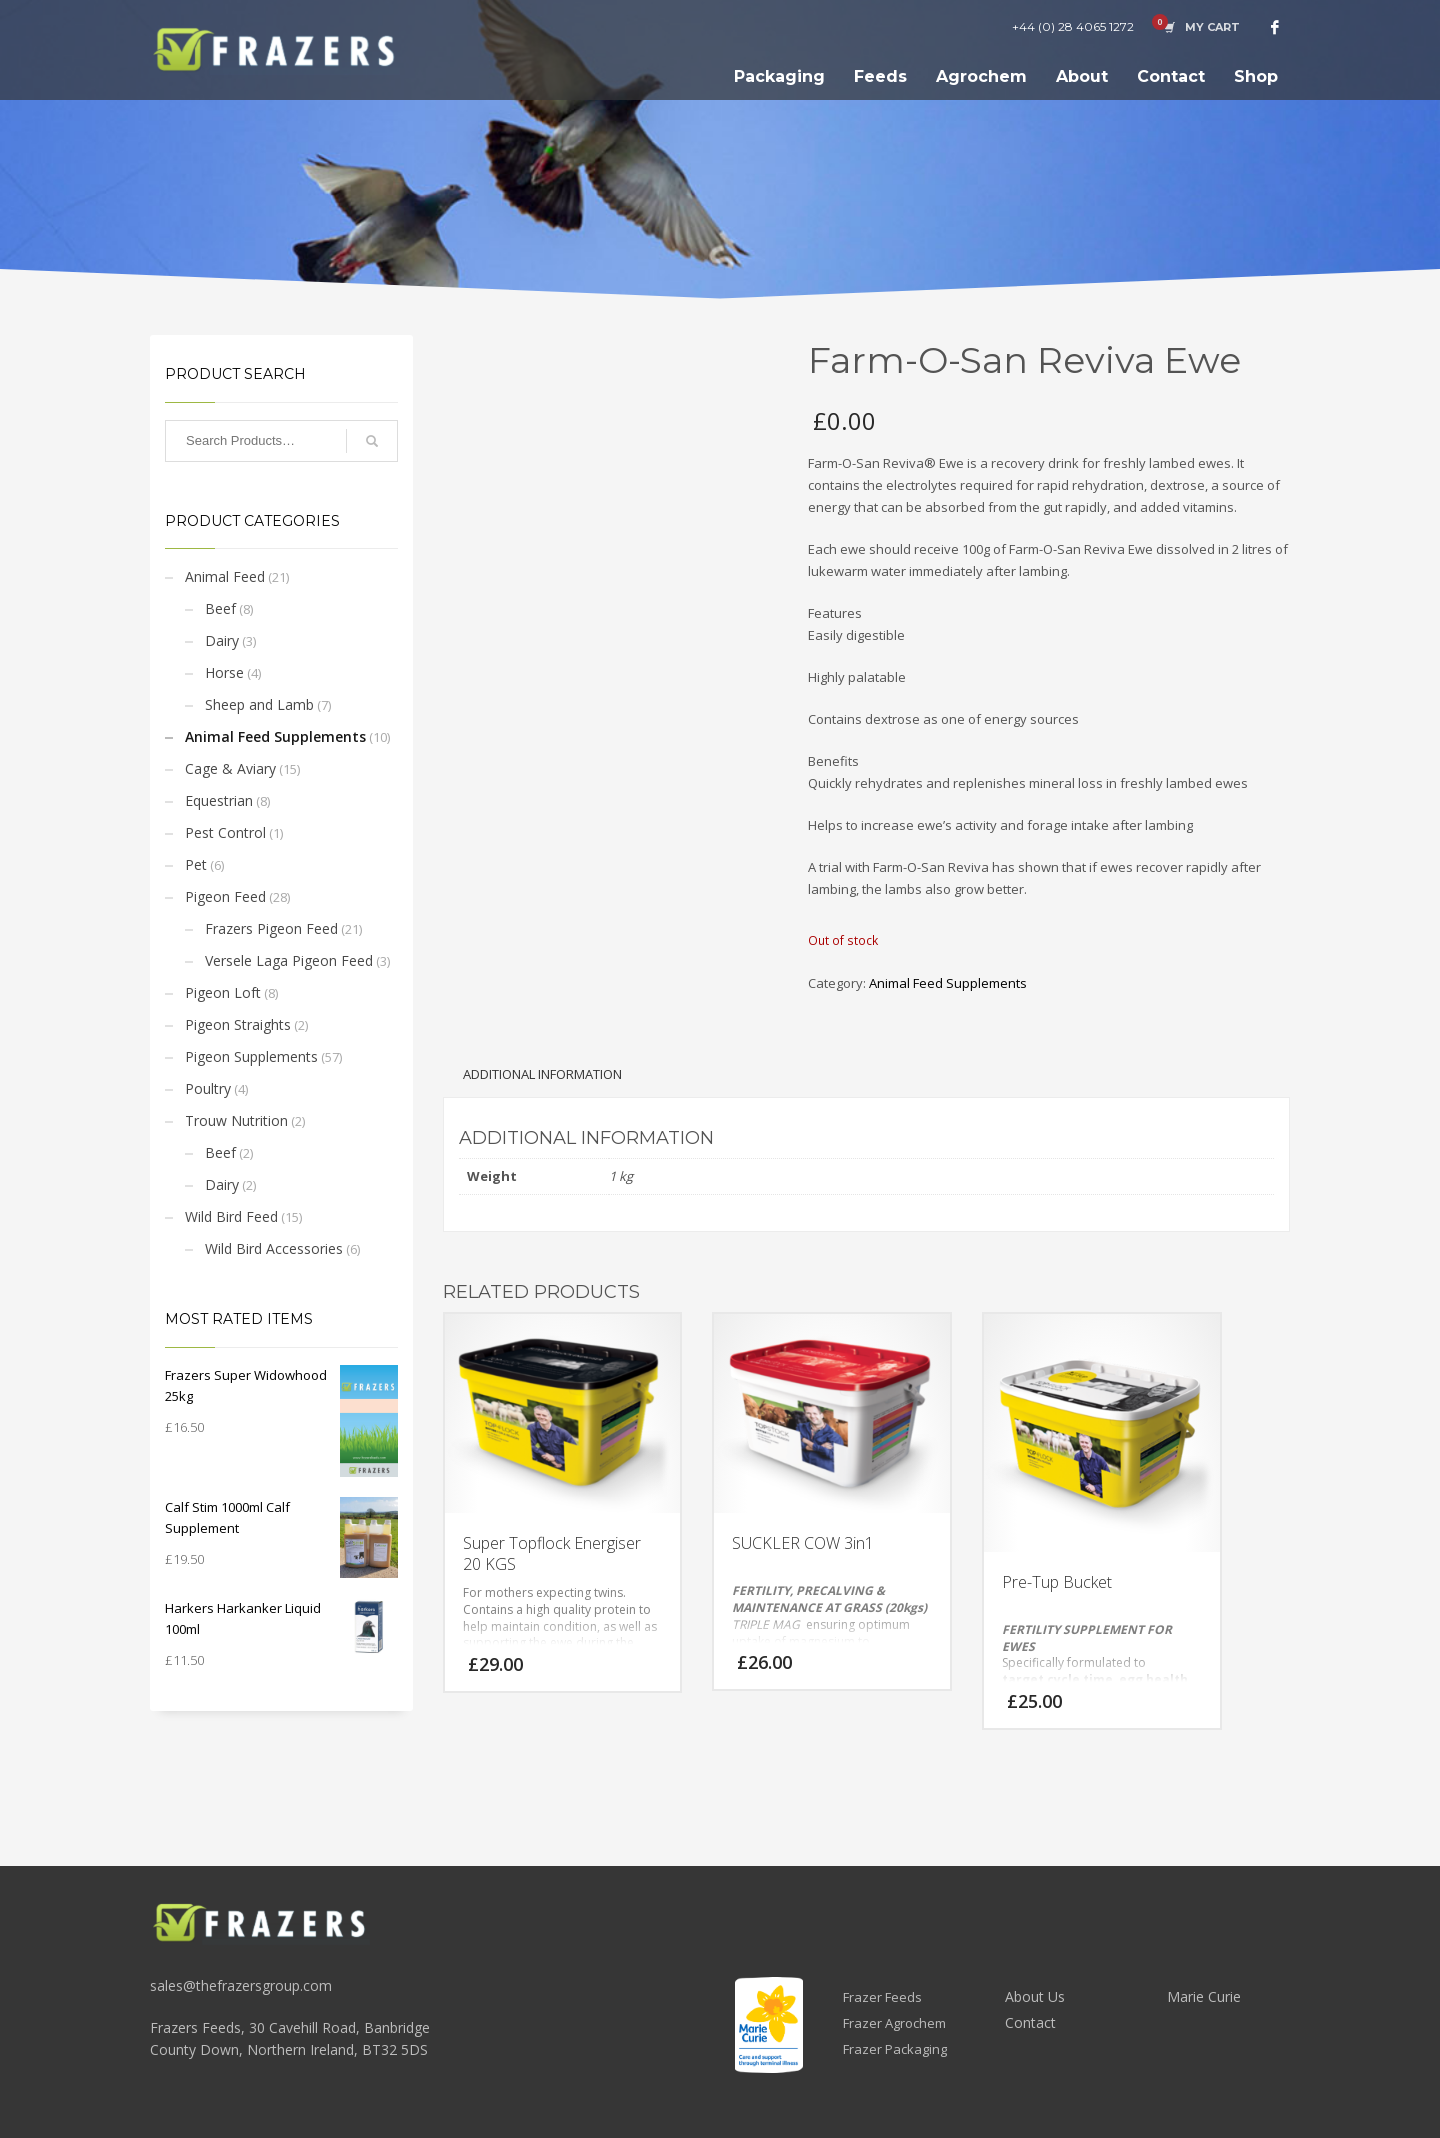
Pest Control (225, 832)
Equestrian (219, 800)
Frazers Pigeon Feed (271, 928)
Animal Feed (225, 576)
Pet (196, 864)
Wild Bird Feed (231, 1216)
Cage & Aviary (230, 768)
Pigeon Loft (223, 992)
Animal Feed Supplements (275, 736)
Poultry (208, 1088)
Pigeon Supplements (251, 1056)
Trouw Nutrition (236, 1120)
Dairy (222, 640)
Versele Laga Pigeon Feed (289, 960)
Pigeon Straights (238, 1024)
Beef (220, 608)
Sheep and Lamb (259, 704)
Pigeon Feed (225, 896)
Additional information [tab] (542, 1074)
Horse (224, 672)
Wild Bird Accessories (274, 1248)
